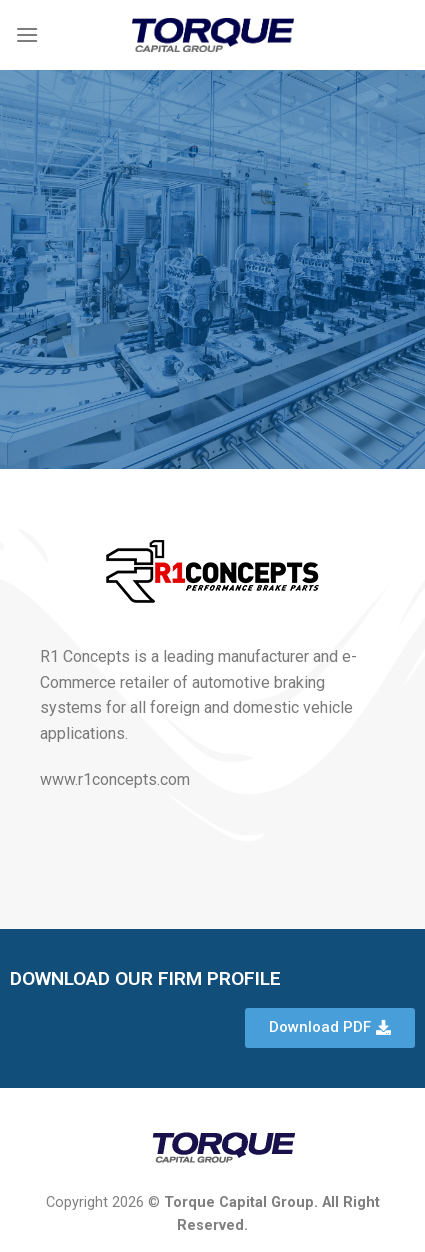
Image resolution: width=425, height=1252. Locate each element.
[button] (330, 1028)
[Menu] (27, 34)
